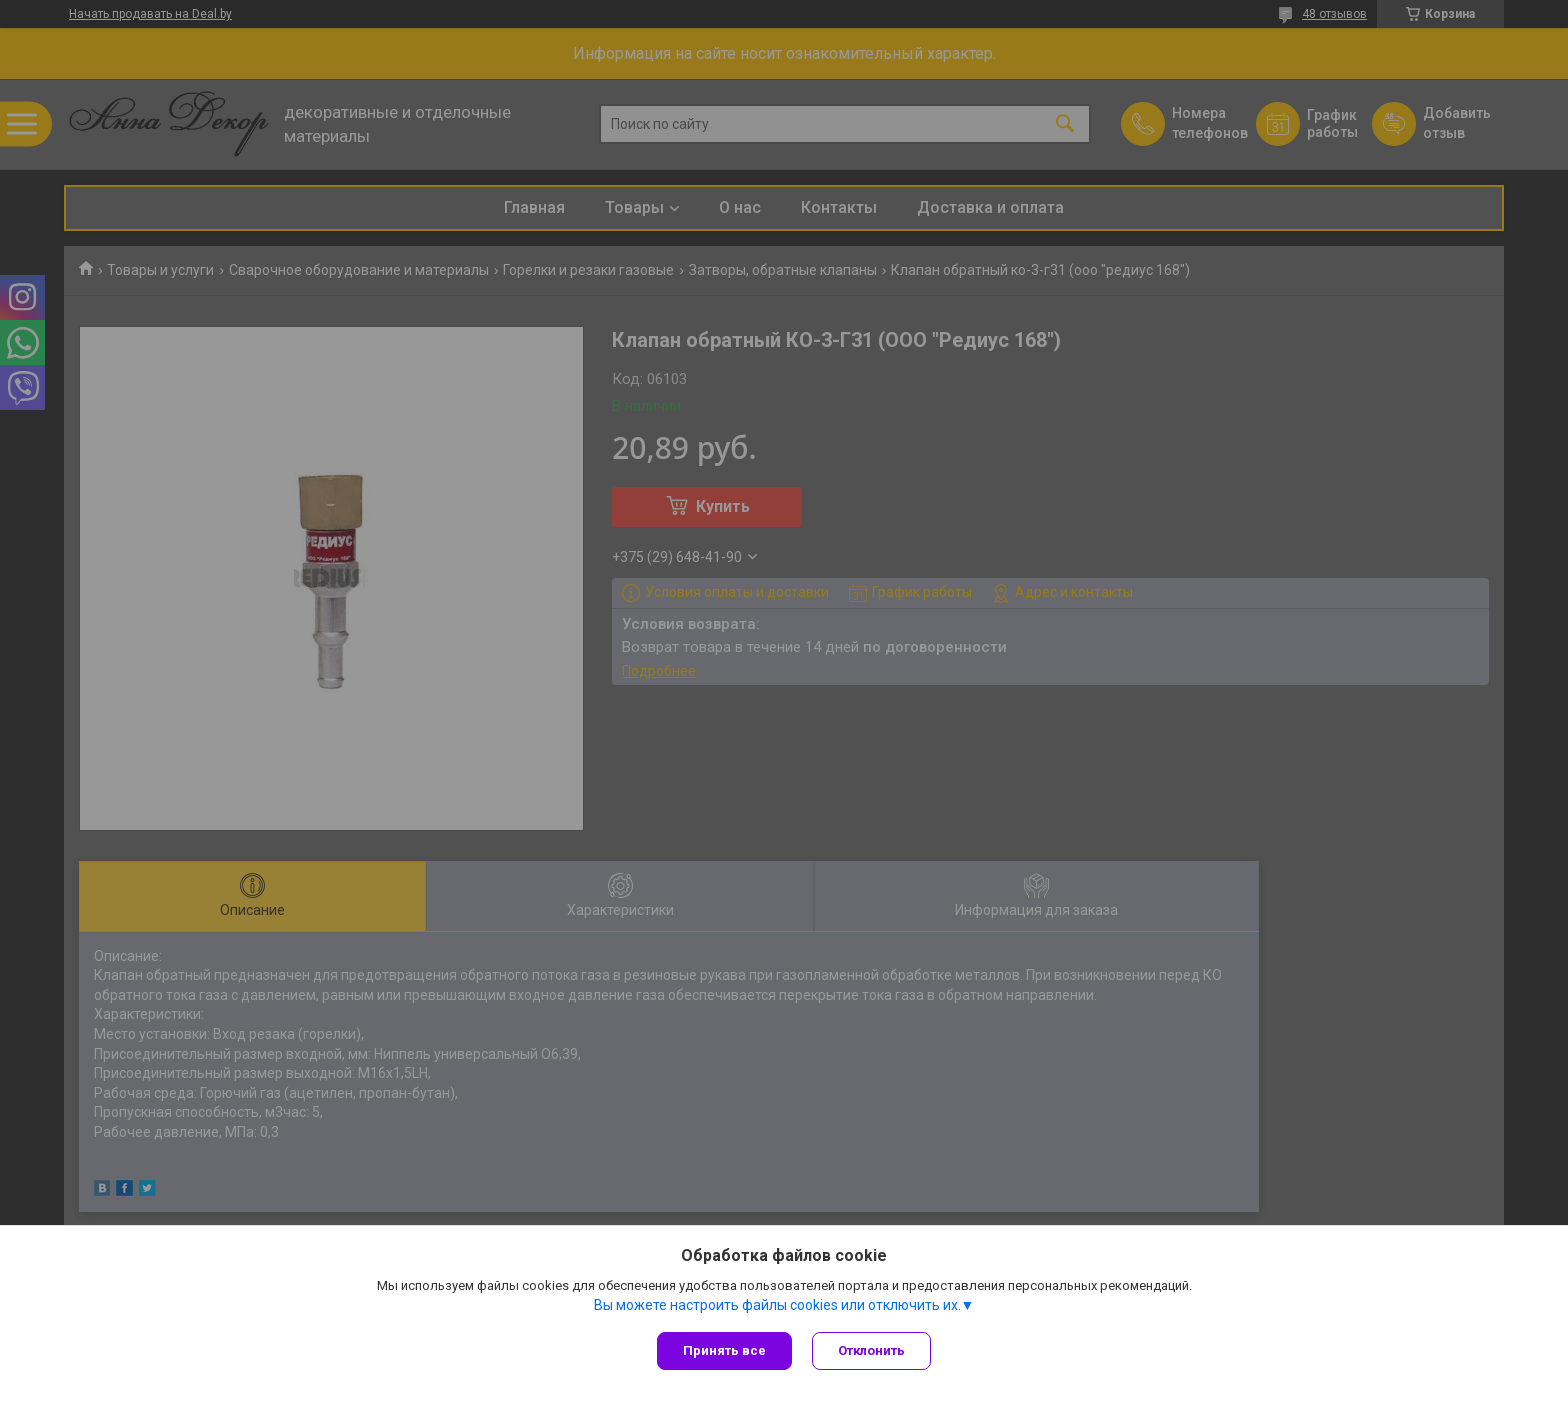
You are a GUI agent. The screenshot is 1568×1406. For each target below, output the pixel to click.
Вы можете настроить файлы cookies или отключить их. (777, 1305)
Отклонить (871, 1350)
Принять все (724, 1350)
